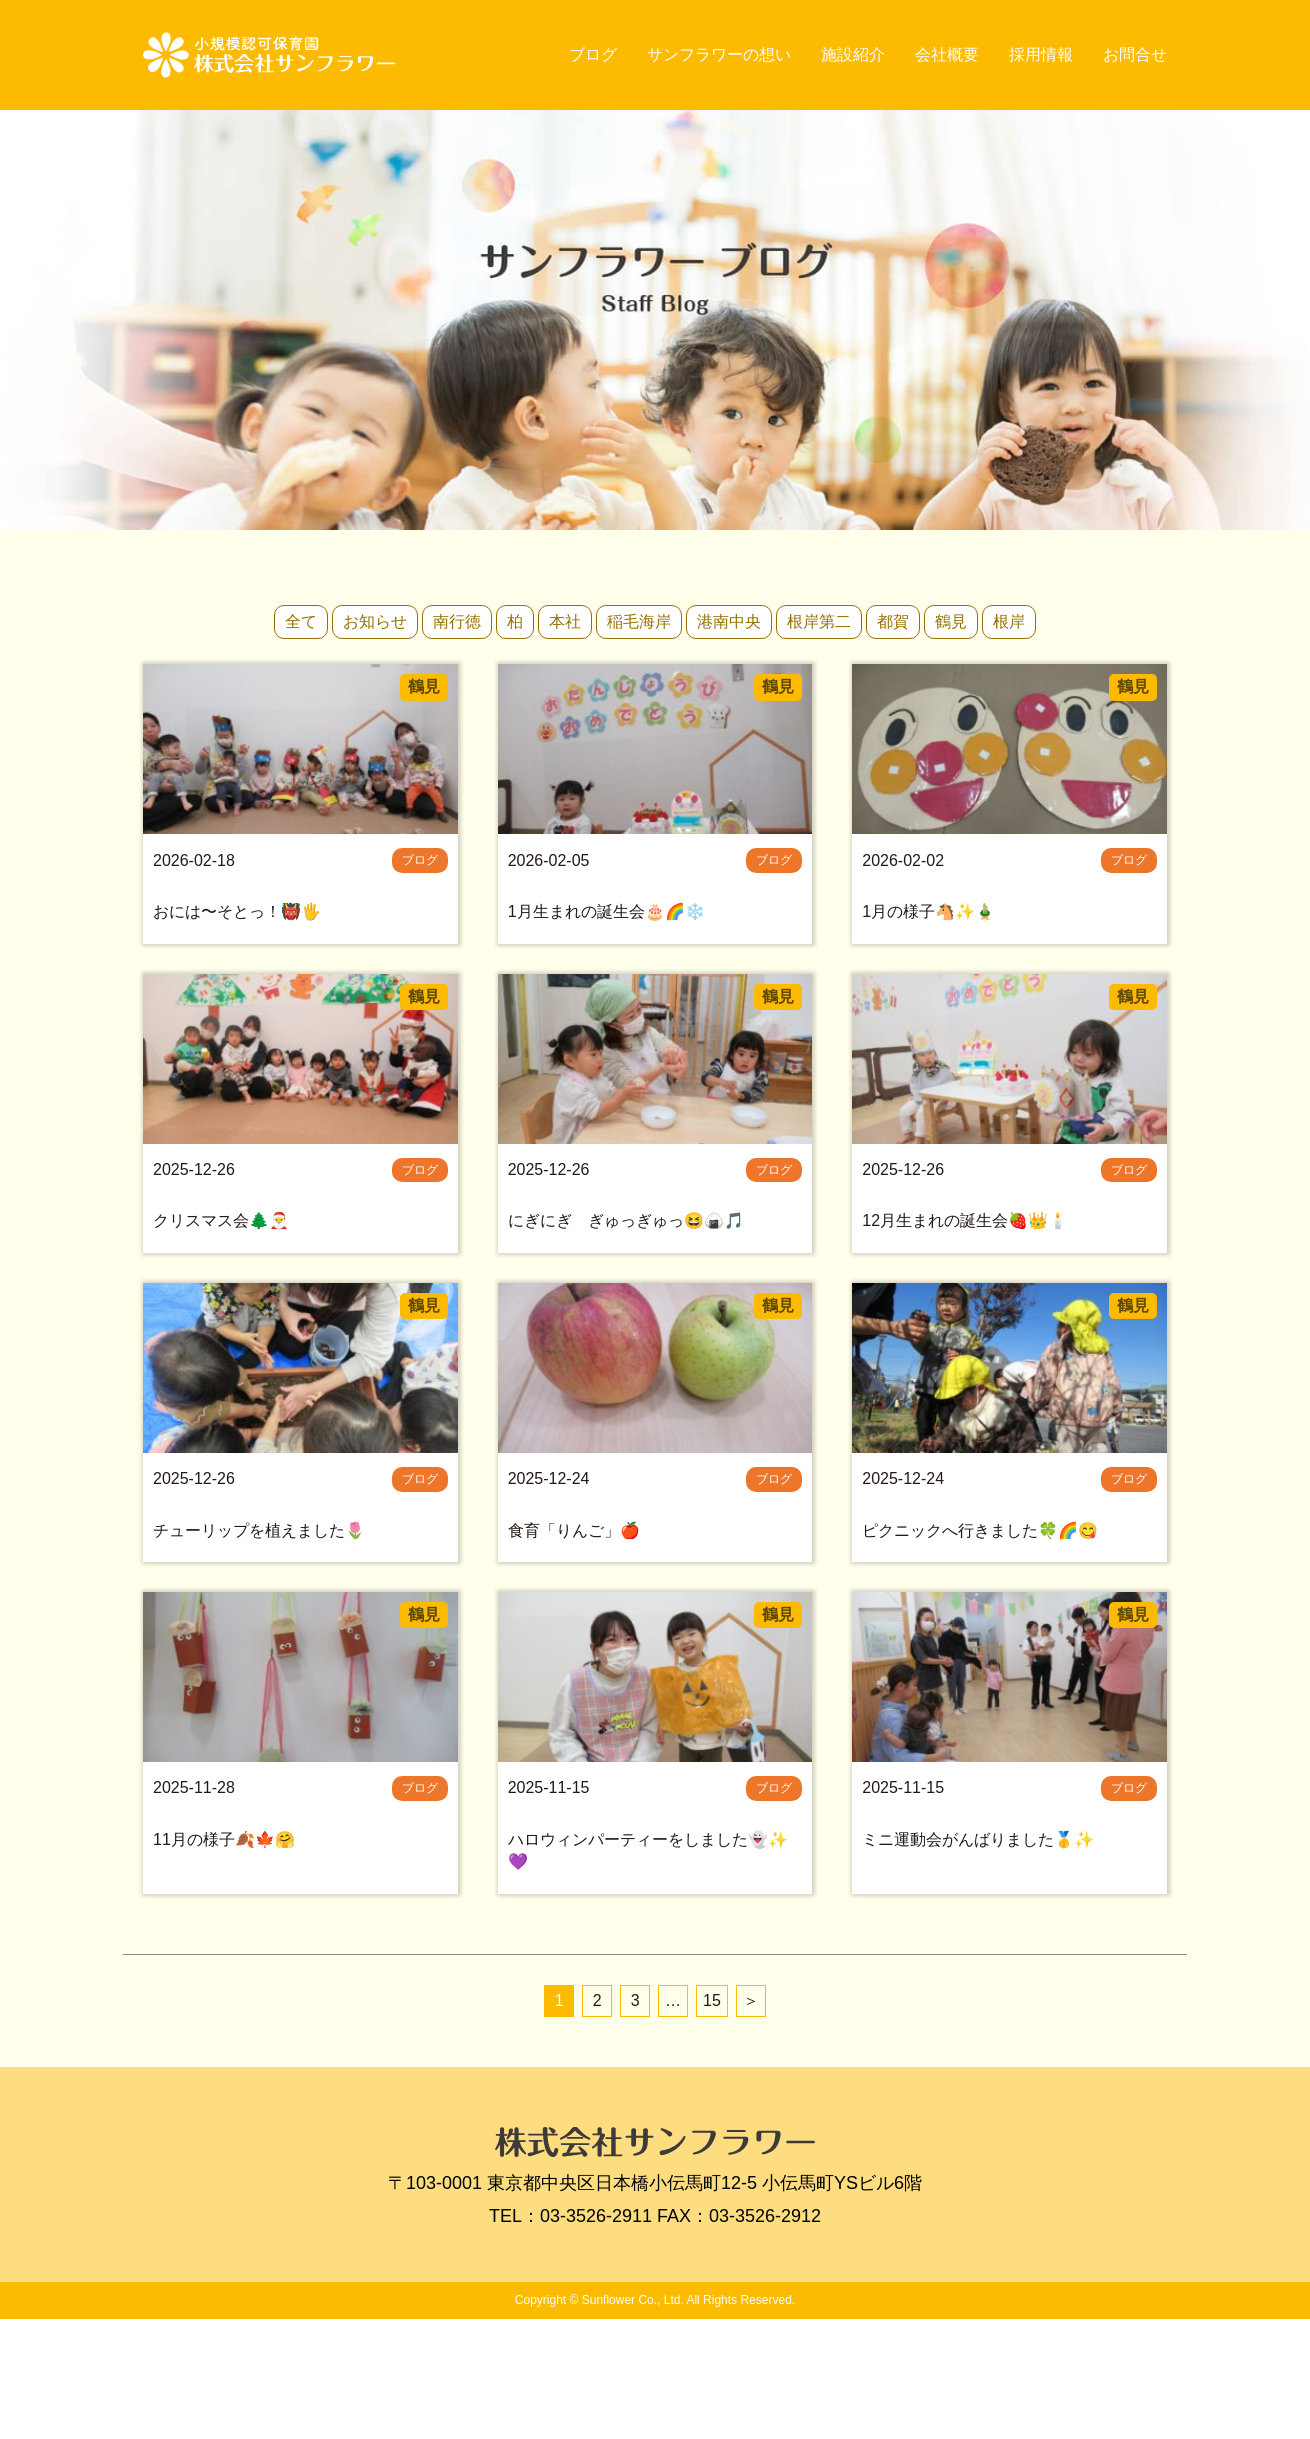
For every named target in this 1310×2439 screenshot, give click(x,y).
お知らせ (375, 621)
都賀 (893, 621)
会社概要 (947, 54)
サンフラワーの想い (719, 54)
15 (712, 2120)
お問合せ (1135, 54)
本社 (565, 621)
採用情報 (1041, 54)
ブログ (593, 54)
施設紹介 (853, 54)
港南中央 (729, 621)
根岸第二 (819, 621)
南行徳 (457, 621)
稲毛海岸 (639, 621)
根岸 (1009, 621)
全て (301, 621)
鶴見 (951, 621)
